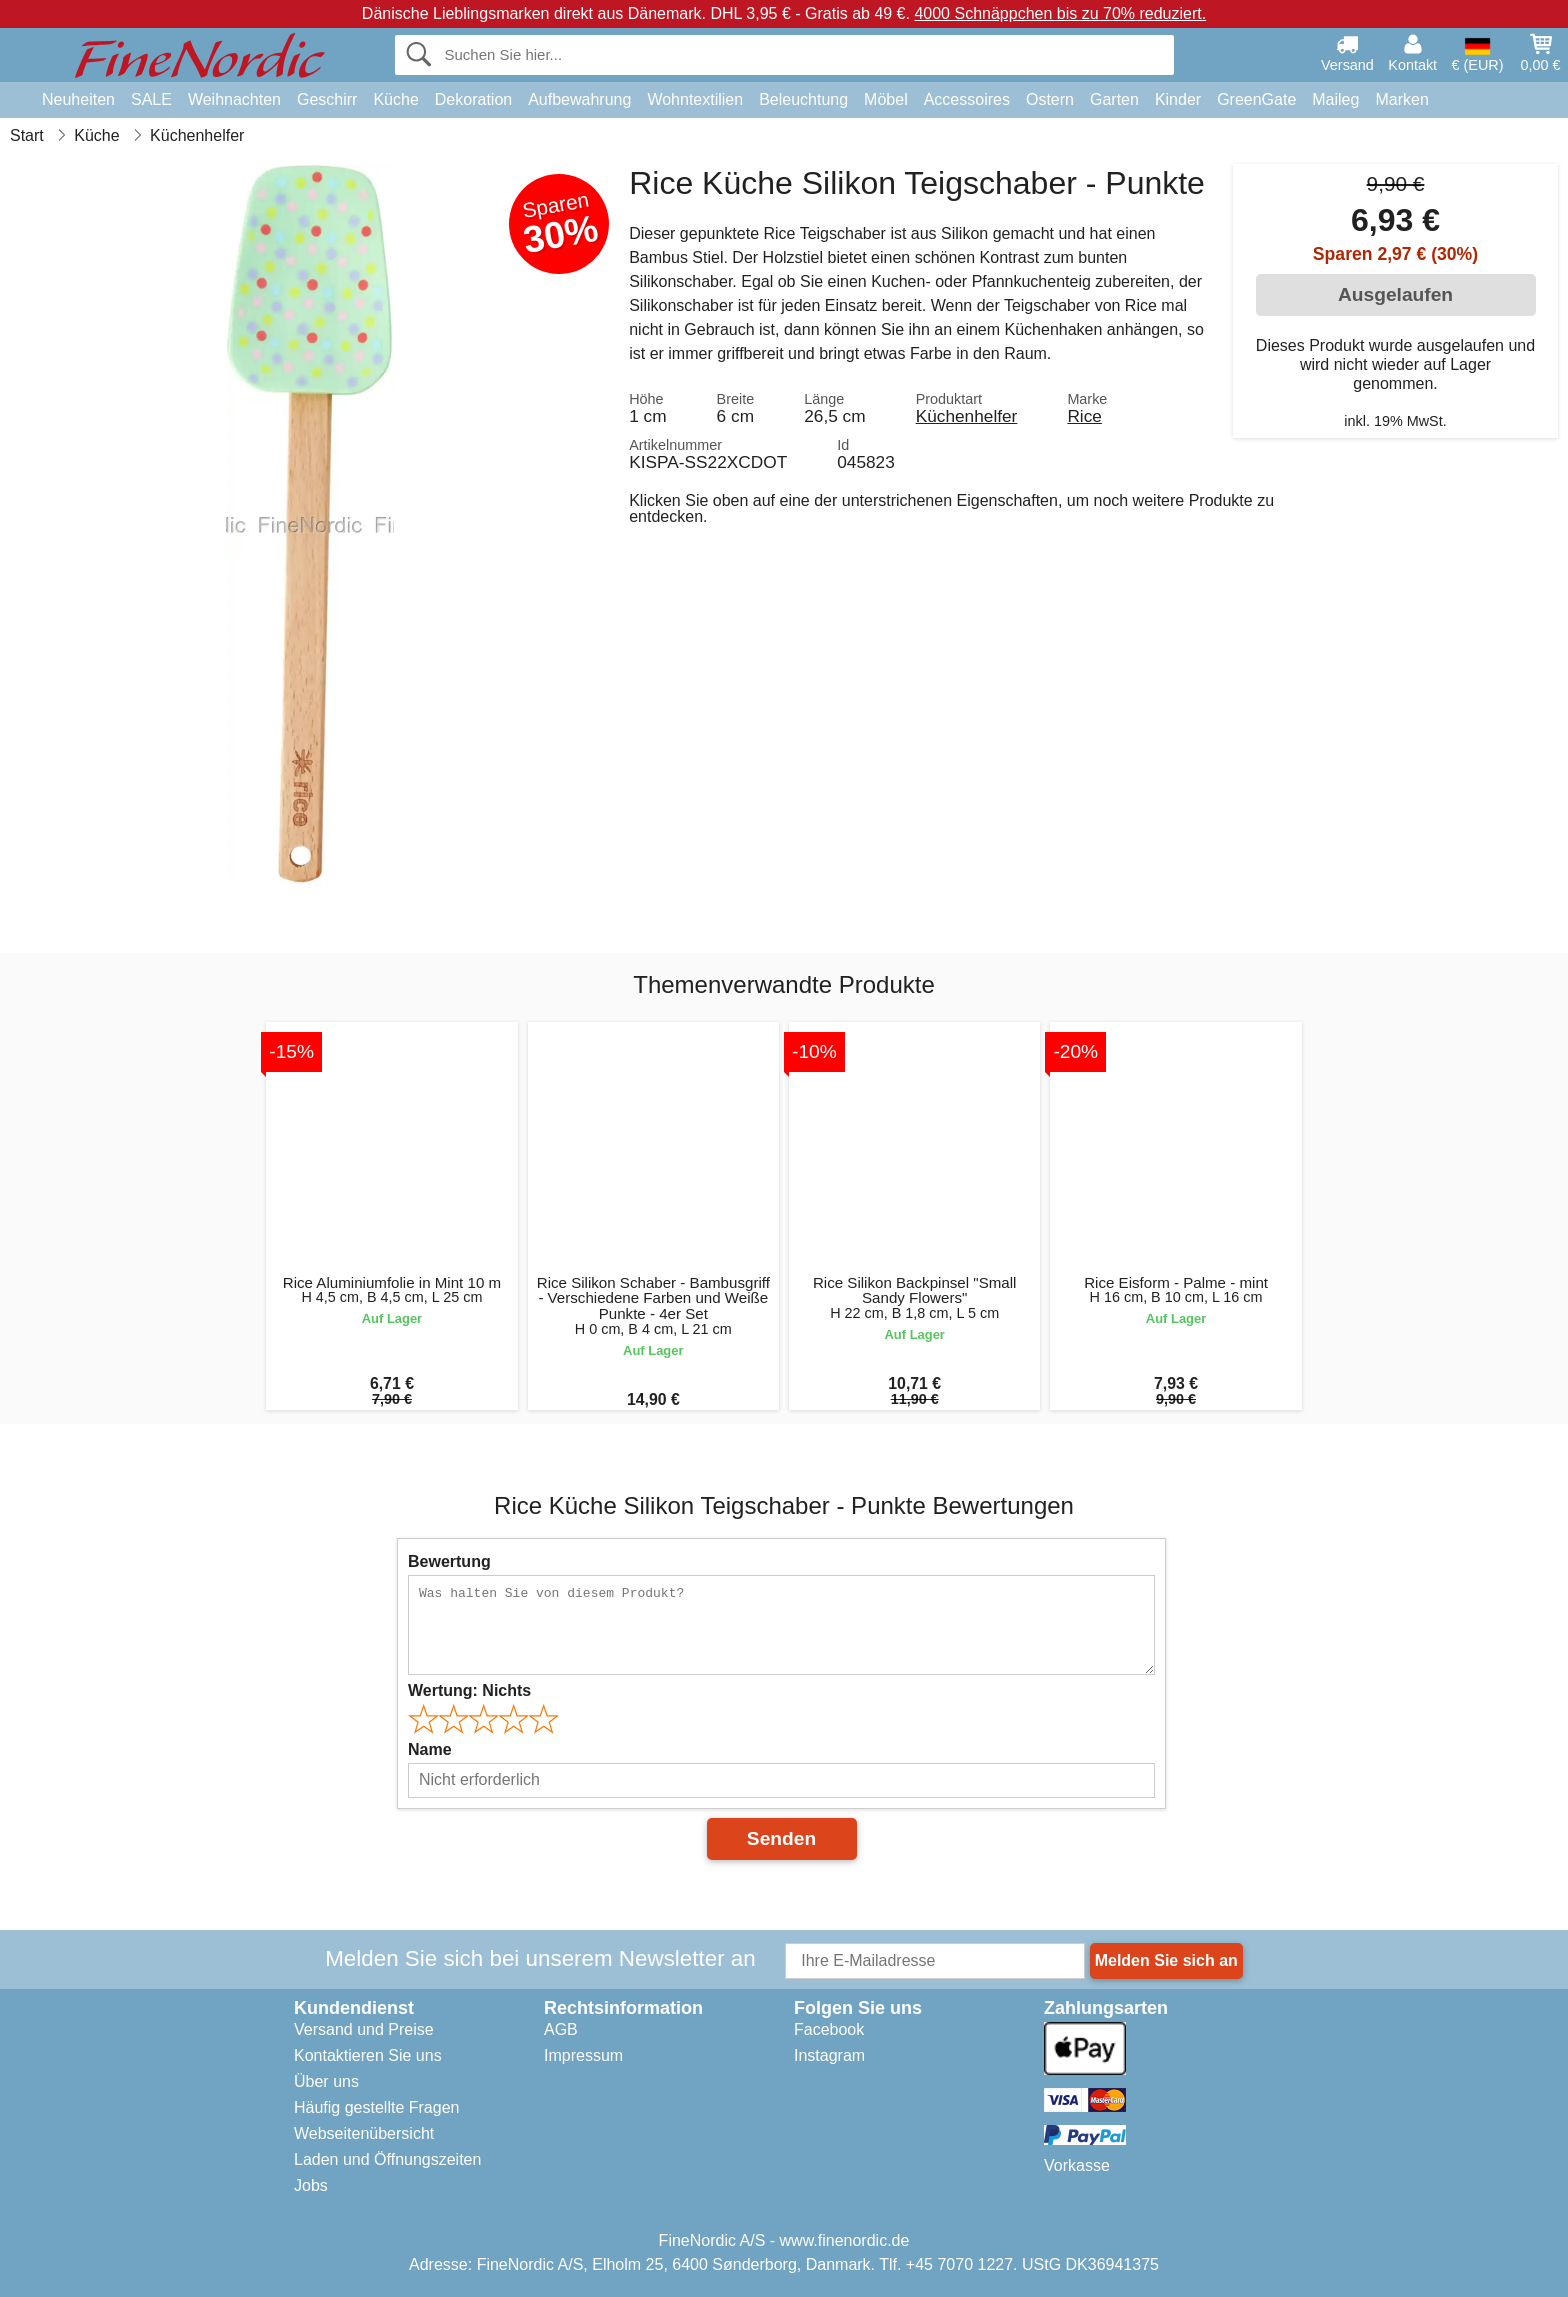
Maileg (1335, 99)
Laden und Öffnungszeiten (387, 2159)
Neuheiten (78, 99)
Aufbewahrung (579, 99)
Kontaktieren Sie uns (368, 2055)
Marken (1401, 99)
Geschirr (327, 99)
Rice (1084, 416)
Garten (1114, 99)
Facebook (829, 2029)
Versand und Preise (364, 2029)
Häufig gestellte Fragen (376, 2107)
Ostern (1050, 99)
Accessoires (967, 99)
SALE (151, 99)
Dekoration (473, 99)
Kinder (1178, 99)
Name (430, 1749)
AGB (561, 2029)
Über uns (326, 2081)
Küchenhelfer (967, 416)
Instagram (829, 2055)
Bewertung (449, 1561)
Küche (395, 99)
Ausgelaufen (1395, 294)
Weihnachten (234, 99)
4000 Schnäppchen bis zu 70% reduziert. (1060, 13)
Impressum (583, 2055)
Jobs (311, 2185)
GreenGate (1256, 99)
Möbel (886, 99)
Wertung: (469, 1690)
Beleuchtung (803, 99)
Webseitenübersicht (364, 2133)
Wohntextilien (695, 99)
